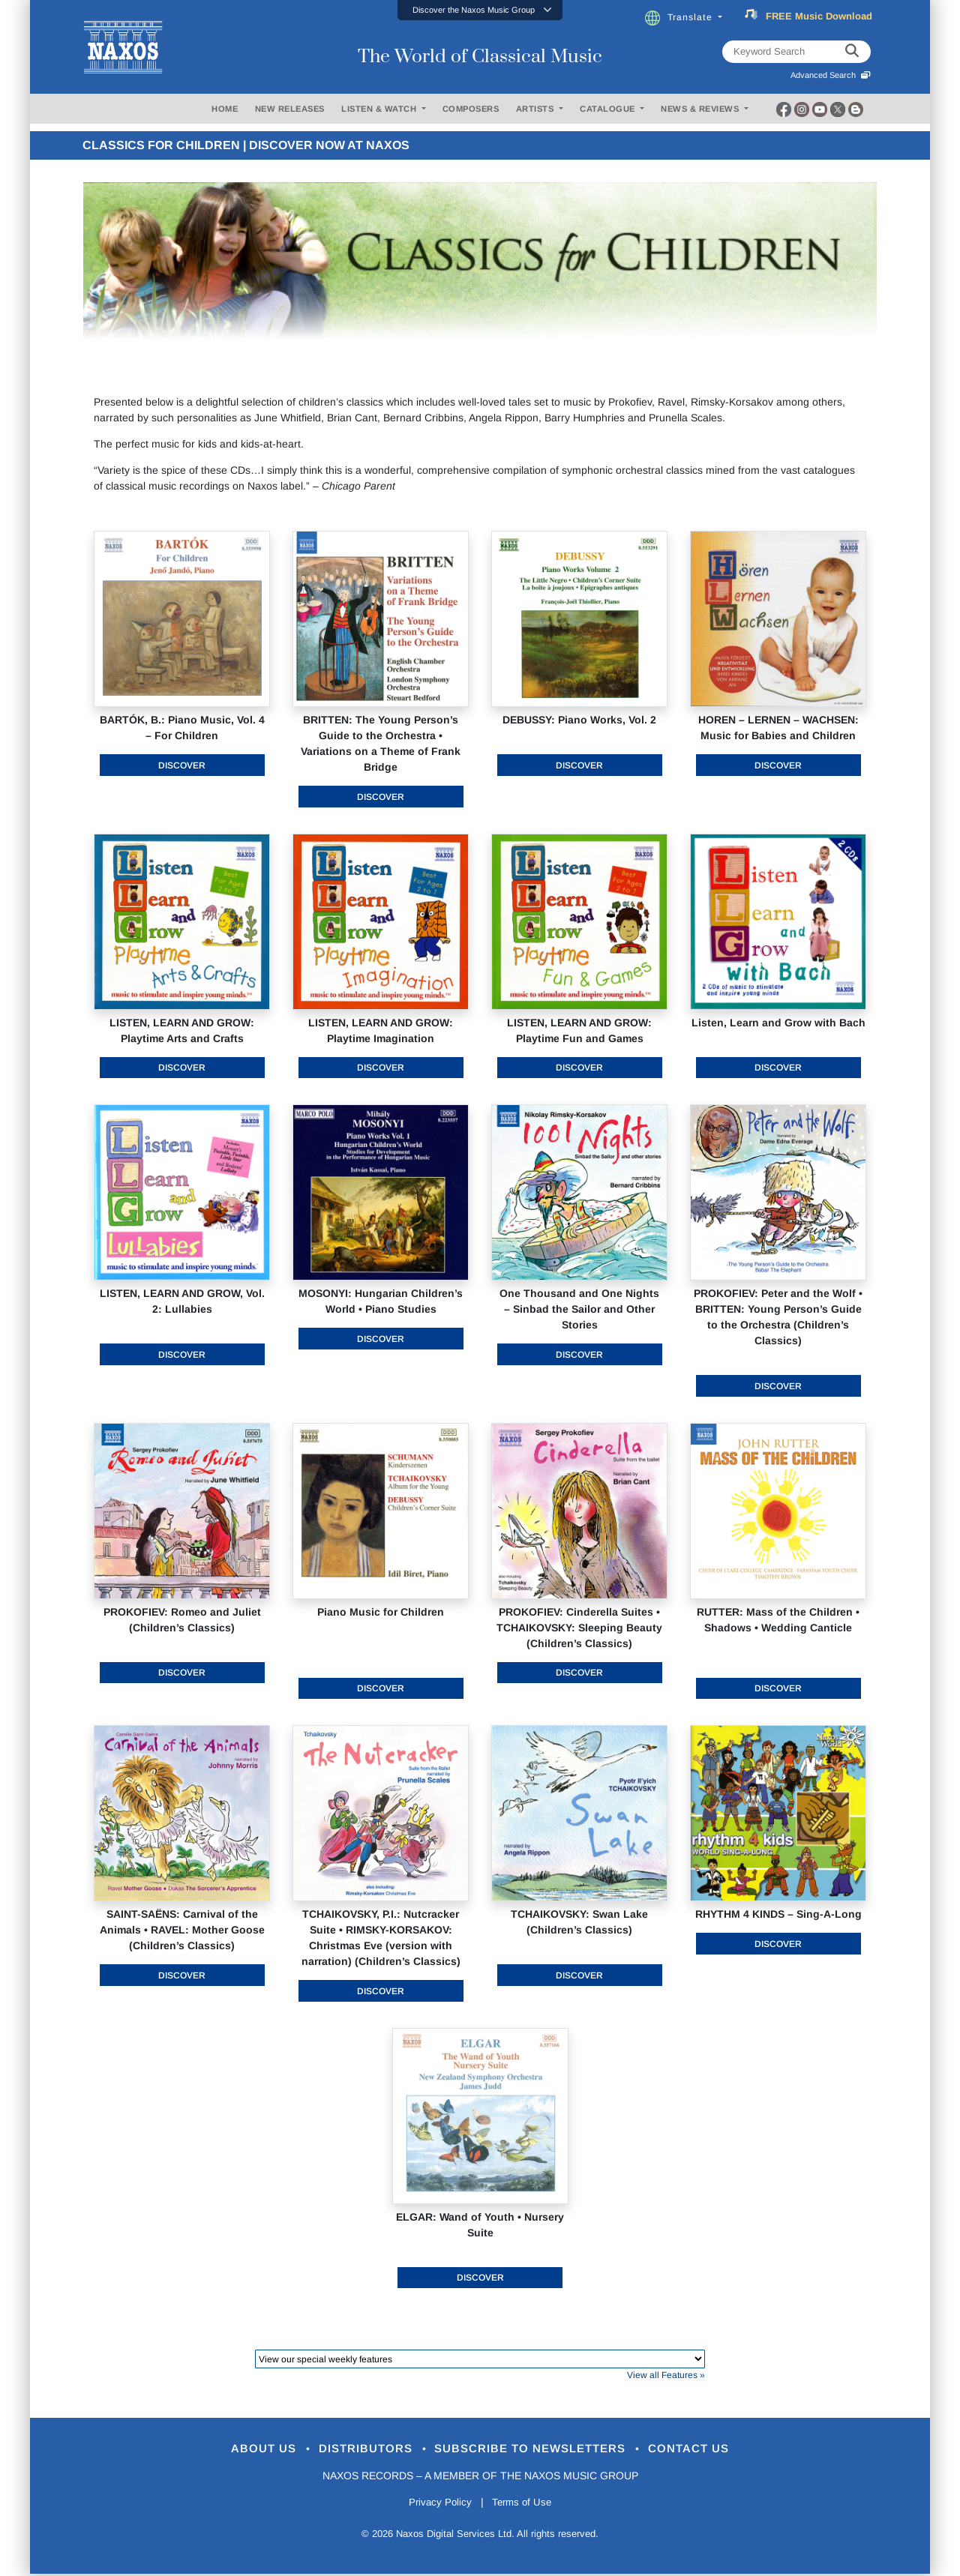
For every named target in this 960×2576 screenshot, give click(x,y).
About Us (242, 2450)
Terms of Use (525, 2504)
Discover (182, 765)
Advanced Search (830, 74)
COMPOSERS (471, 108)
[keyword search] (852, 51)
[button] (480, 10)
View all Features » (666, 2375)
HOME (225, 108)
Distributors (356, 2450)
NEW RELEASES (290, 108)
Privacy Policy (437, 2504)
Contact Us (712, 2450)
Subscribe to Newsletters (538, 2450)
